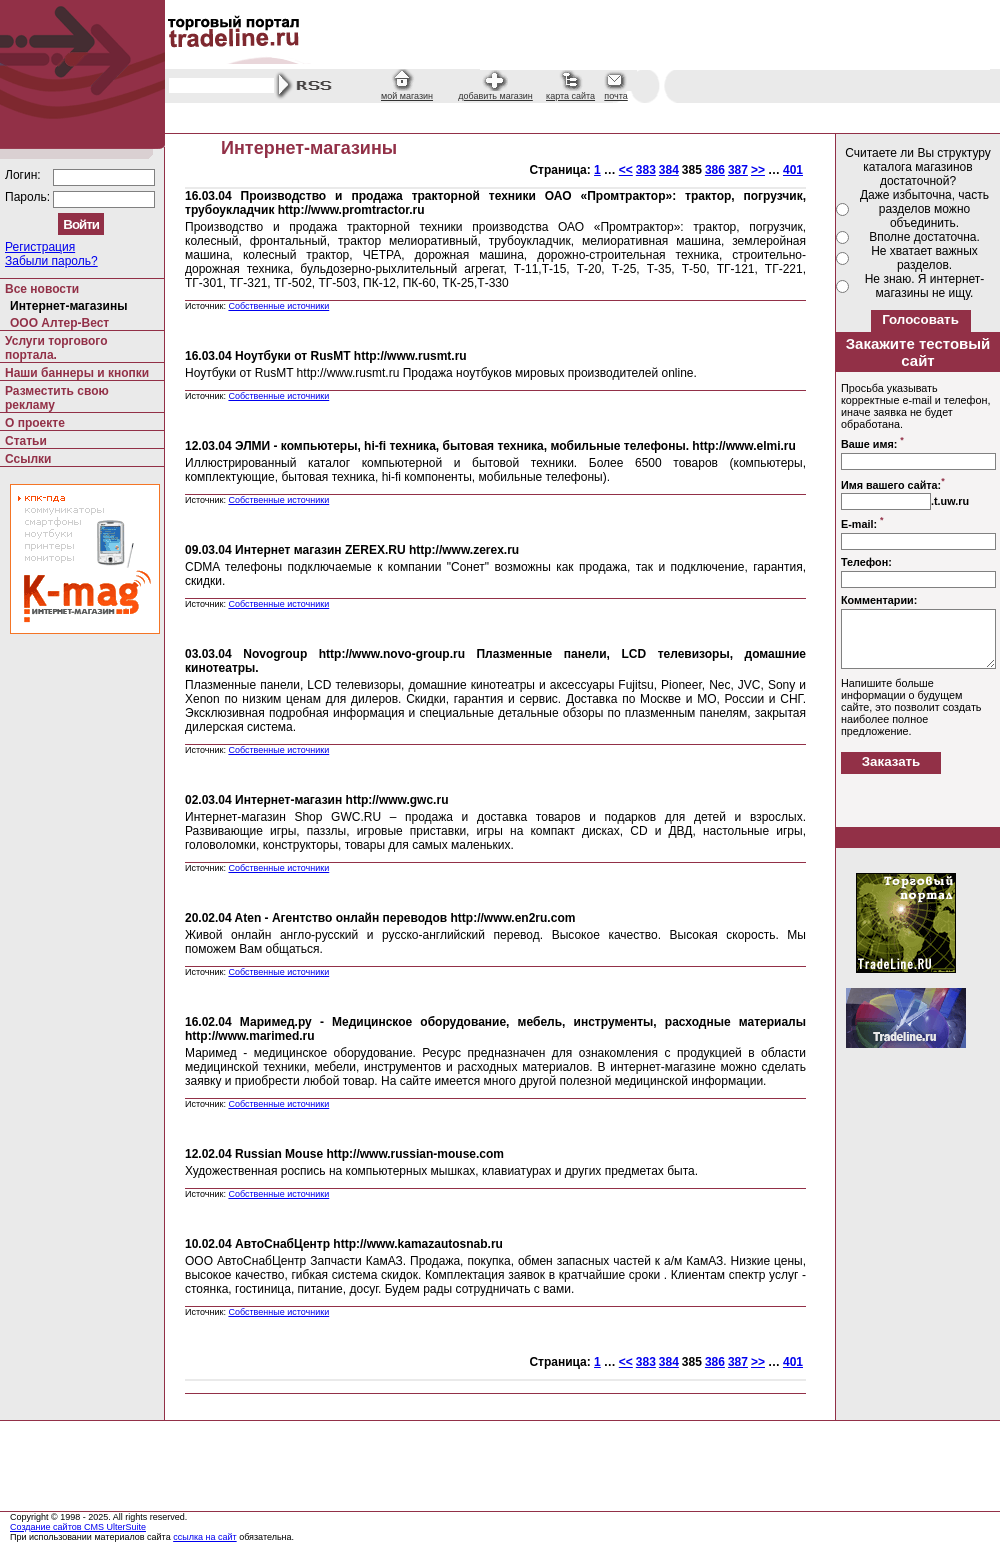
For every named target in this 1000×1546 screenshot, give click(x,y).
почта (615, 96)
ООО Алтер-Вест (59, 323)
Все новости (42, 289)
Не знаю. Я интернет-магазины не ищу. (925, 286)
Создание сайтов (47, 1527)
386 (715, 170)
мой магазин (407, 96)
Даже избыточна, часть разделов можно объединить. (924, 209)
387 (738, 170)
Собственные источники (278, 306)
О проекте (35, 423)
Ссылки (28, 459)
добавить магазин (495, 96)
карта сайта (570, 96)
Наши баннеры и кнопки (77, 373)
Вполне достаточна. (924, 237)
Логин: (24, 175)
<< (626, 170)
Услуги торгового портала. (56, 348)
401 (793, 170)
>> (758, 170)
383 (646, 170)
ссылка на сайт (205, 1537)
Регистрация (40, 247)
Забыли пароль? (51, 261)
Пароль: (29, 197)
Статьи (26, 441)
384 (669, 170)
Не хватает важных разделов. (924, 258)
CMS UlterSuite (115, 1527)
